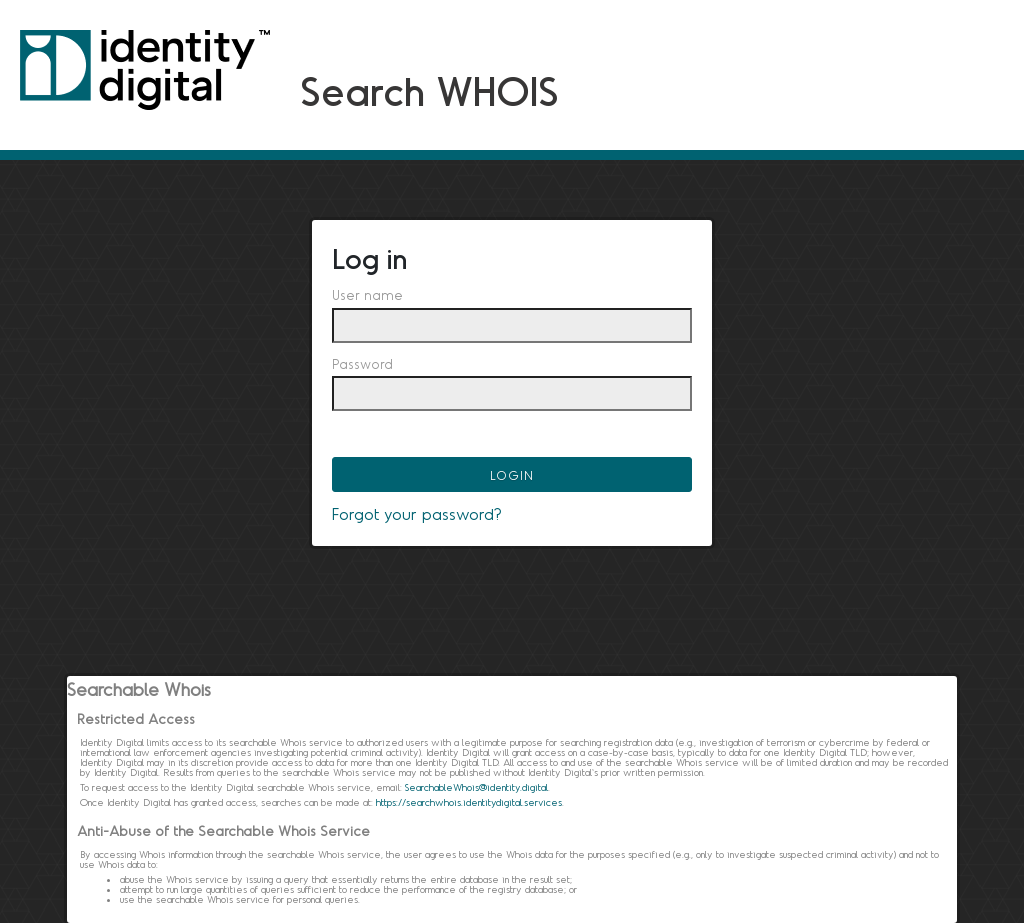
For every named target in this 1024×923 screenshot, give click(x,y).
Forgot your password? (417, 513)
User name (367, 295)
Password (362, 364)
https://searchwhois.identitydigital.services (469, 802)
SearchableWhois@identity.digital (476, 787)
